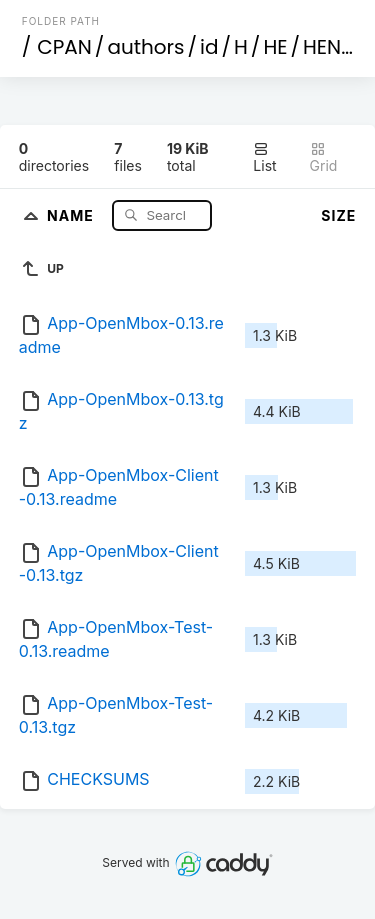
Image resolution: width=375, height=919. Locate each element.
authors (145, 47)
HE (275, 47)
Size (338, 215)
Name (72, 214)
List (264, 157)
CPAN (64, 47)
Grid (324, 157)
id (209, 47)
